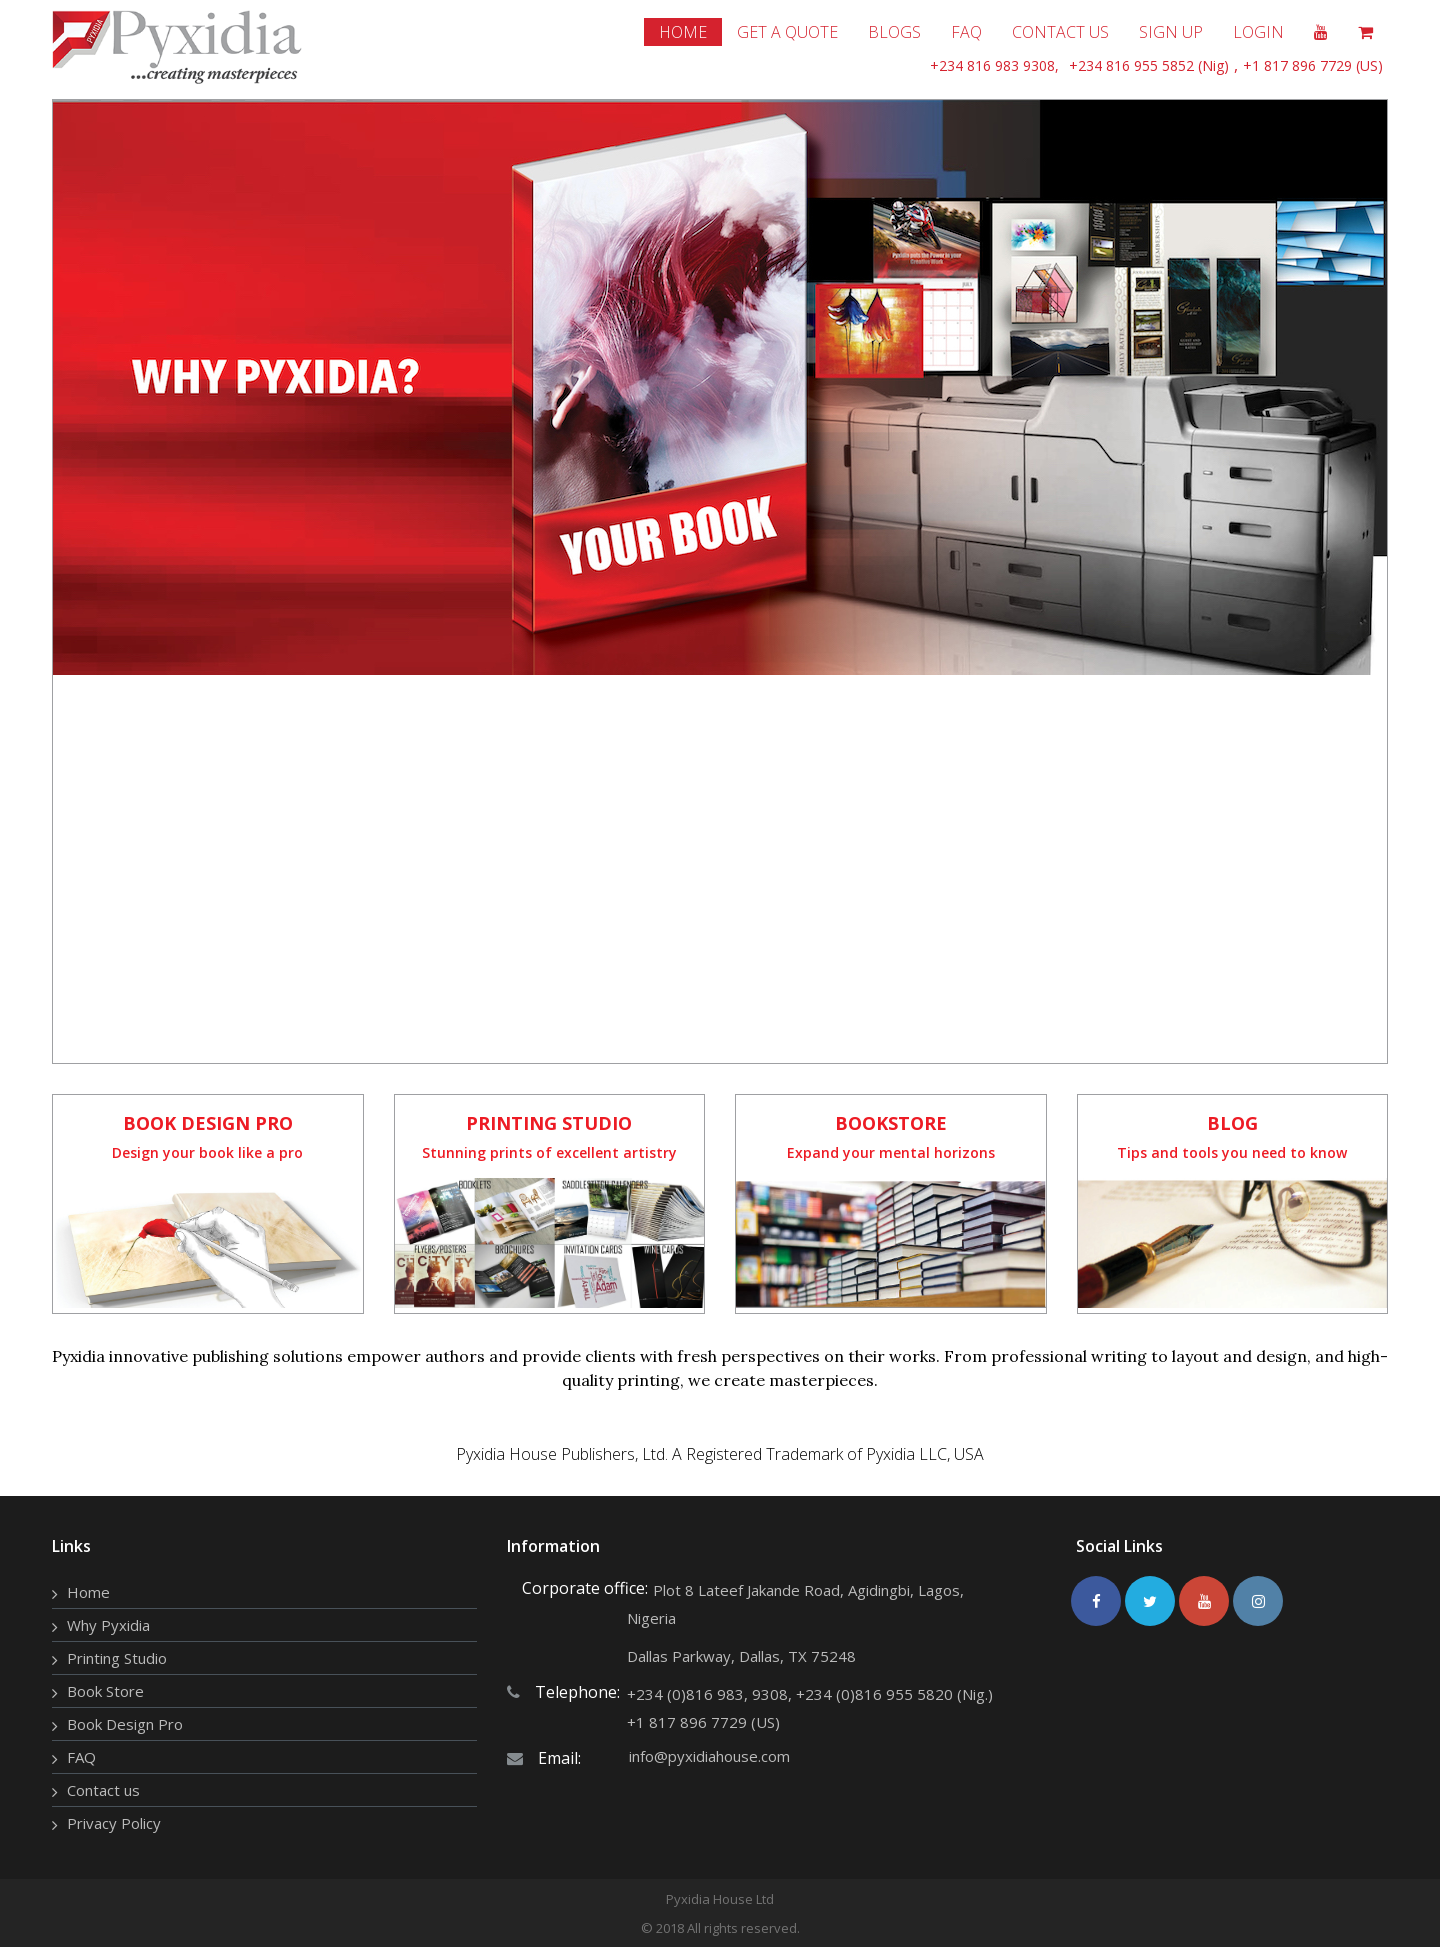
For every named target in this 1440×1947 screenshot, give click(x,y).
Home (88, 1592)
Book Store (105, 1691)
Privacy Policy (114, 1823)
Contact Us (1060, 32)
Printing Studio (117, 1658)
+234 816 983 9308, (994, 65)
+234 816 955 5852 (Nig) (1149, 65)
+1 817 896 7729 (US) (1313, 65)
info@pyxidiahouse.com (709, 1756)
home (683, 32)
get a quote (787, 32)
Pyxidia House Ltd (720, 1899)
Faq (966, 32)
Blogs (894, 32)
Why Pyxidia (108, 1625)
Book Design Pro (125, 1724)
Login (1258, 32)
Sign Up (1171, 32)
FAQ (81, 1757)
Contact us (103, 1790)
